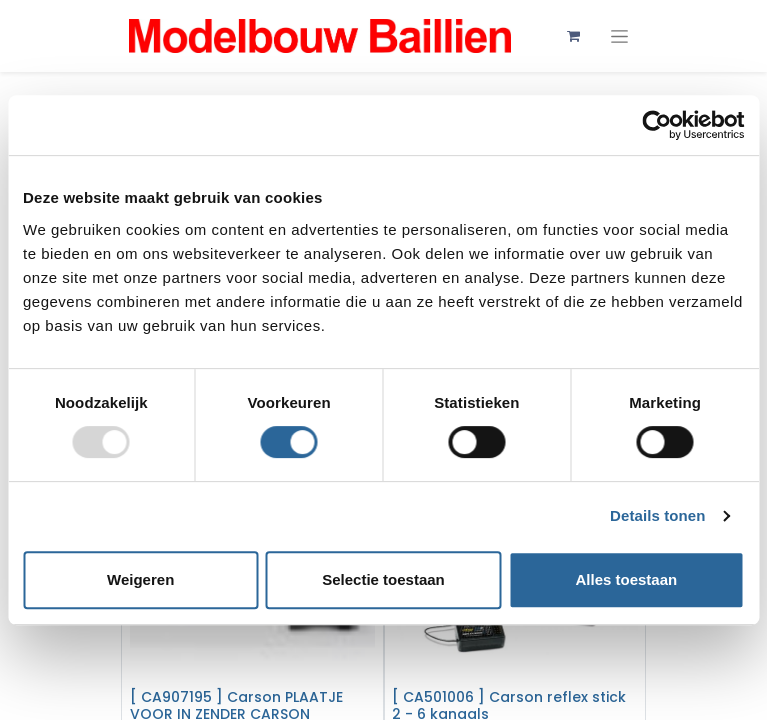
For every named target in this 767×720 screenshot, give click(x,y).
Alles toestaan (626, 579)
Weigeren (140, 579)
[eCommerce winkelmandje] (574, 36)
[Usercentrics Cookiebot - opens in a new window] (656, 125)
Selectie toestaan (383, 579)
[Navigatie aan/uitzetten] (619, 36)
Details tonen (657, 515)
